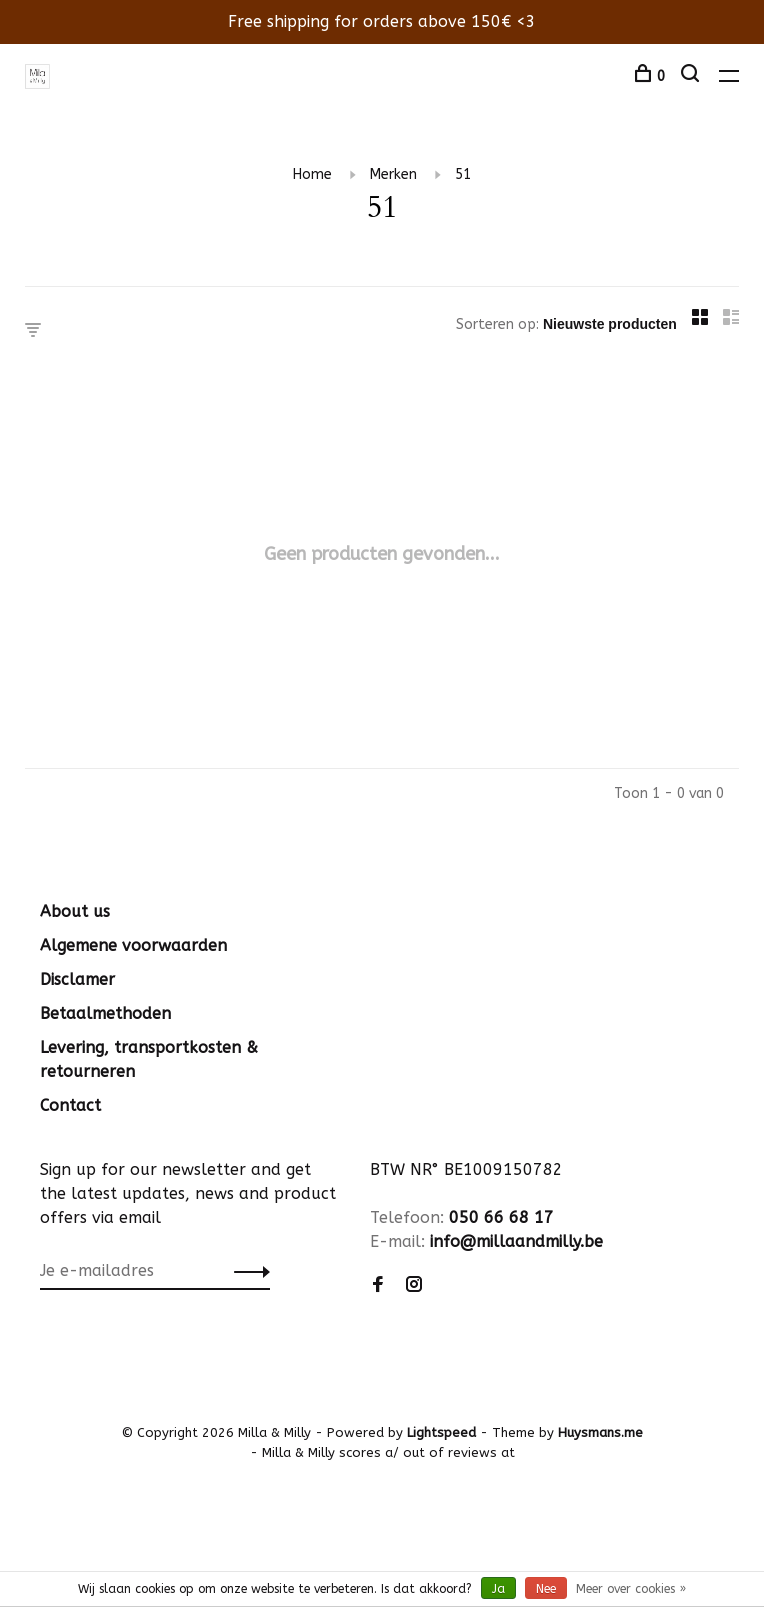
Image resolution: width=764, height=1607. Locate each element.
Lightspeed (441, 1432)
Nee (546, 1589)
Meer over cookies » (631, 1589)
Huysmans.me (600, 1432)
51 (463, 174)
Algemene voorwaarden (133, 945)
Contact (70, 1105)
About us (75, 911)
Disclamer (77, 979)
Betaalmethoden (105, 1013)
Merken (393, 174)
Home (312, 174)
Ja (498, 1589)
